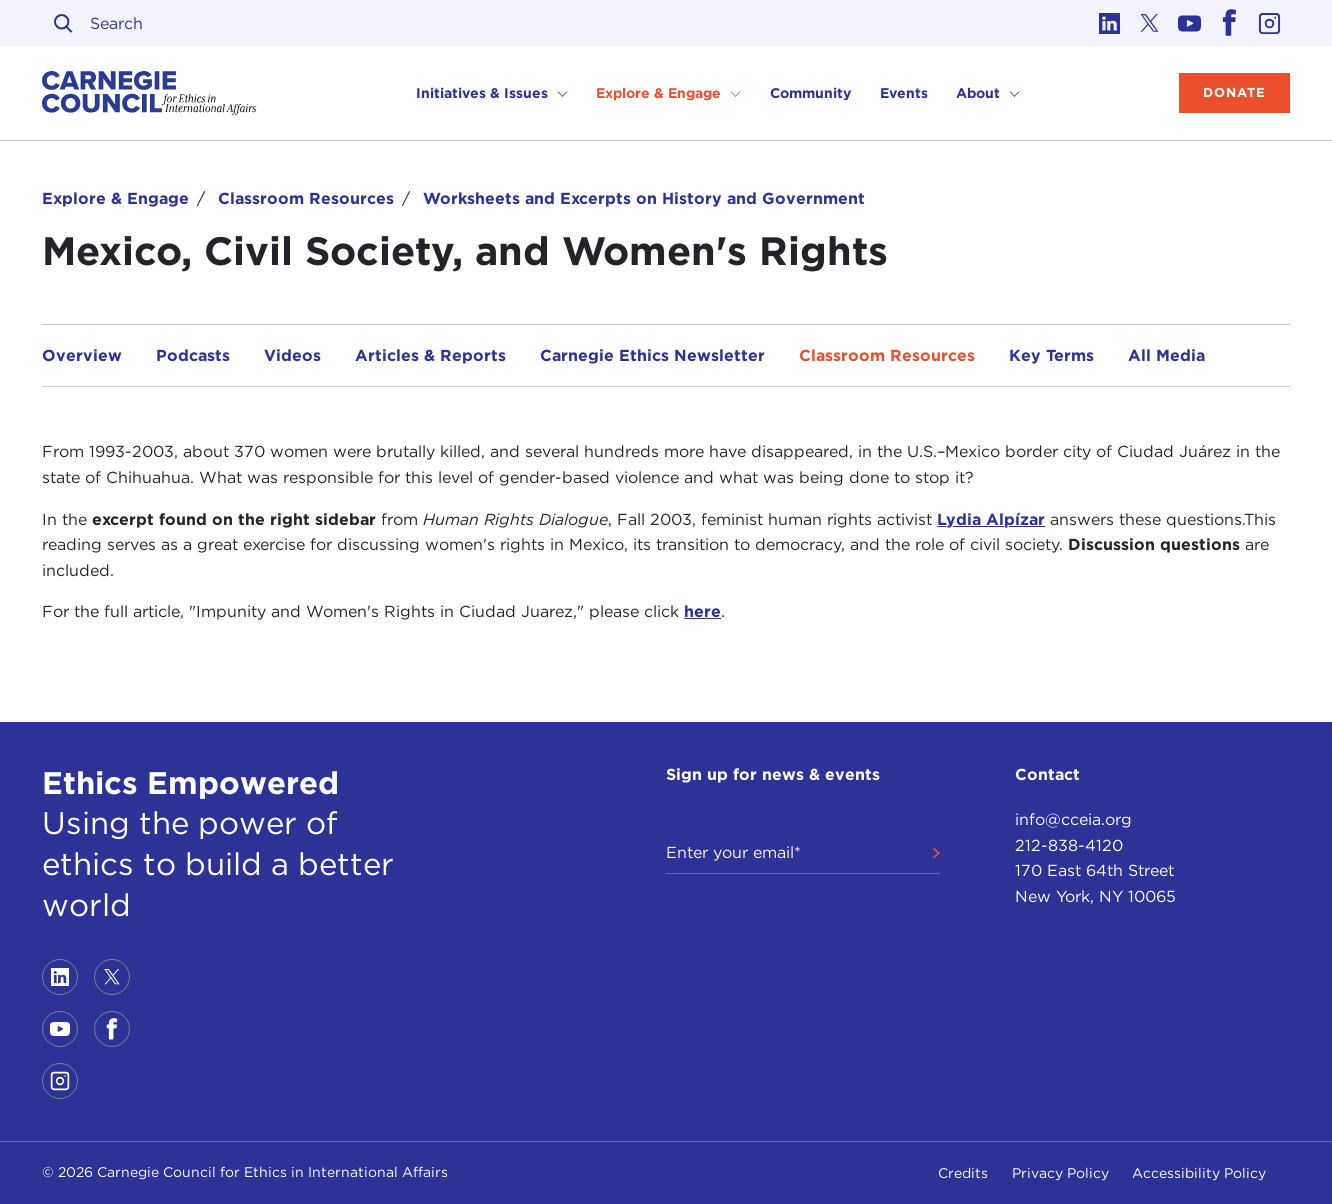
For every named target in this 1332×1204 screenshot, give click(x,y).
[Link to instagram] (1270, 23)
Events (904, 93)
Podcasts (193, 355)
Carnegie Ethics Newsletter (652, 355)
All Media (1166, 355)
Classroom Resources (306, 198)
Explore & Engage (115, 198)
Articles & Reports (430, 355)
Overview (82, 355)
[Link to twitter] (1150, 23)
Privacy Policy (1060, 1173)
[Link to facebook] (1230, 23)
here (702, 611)
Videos (292, 355)
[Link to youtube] (1190, 23)
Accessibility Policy (1199, 1173)
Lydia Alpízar (991, 519)
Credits (963, 1173)
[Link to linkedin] (1110, 23)
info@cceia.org (1073, 819)
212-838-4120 (1069, 845)
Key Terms (1051, 355)
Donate (1234, 92)
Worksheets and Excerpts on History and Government (644, 198)
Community (810, 93)
